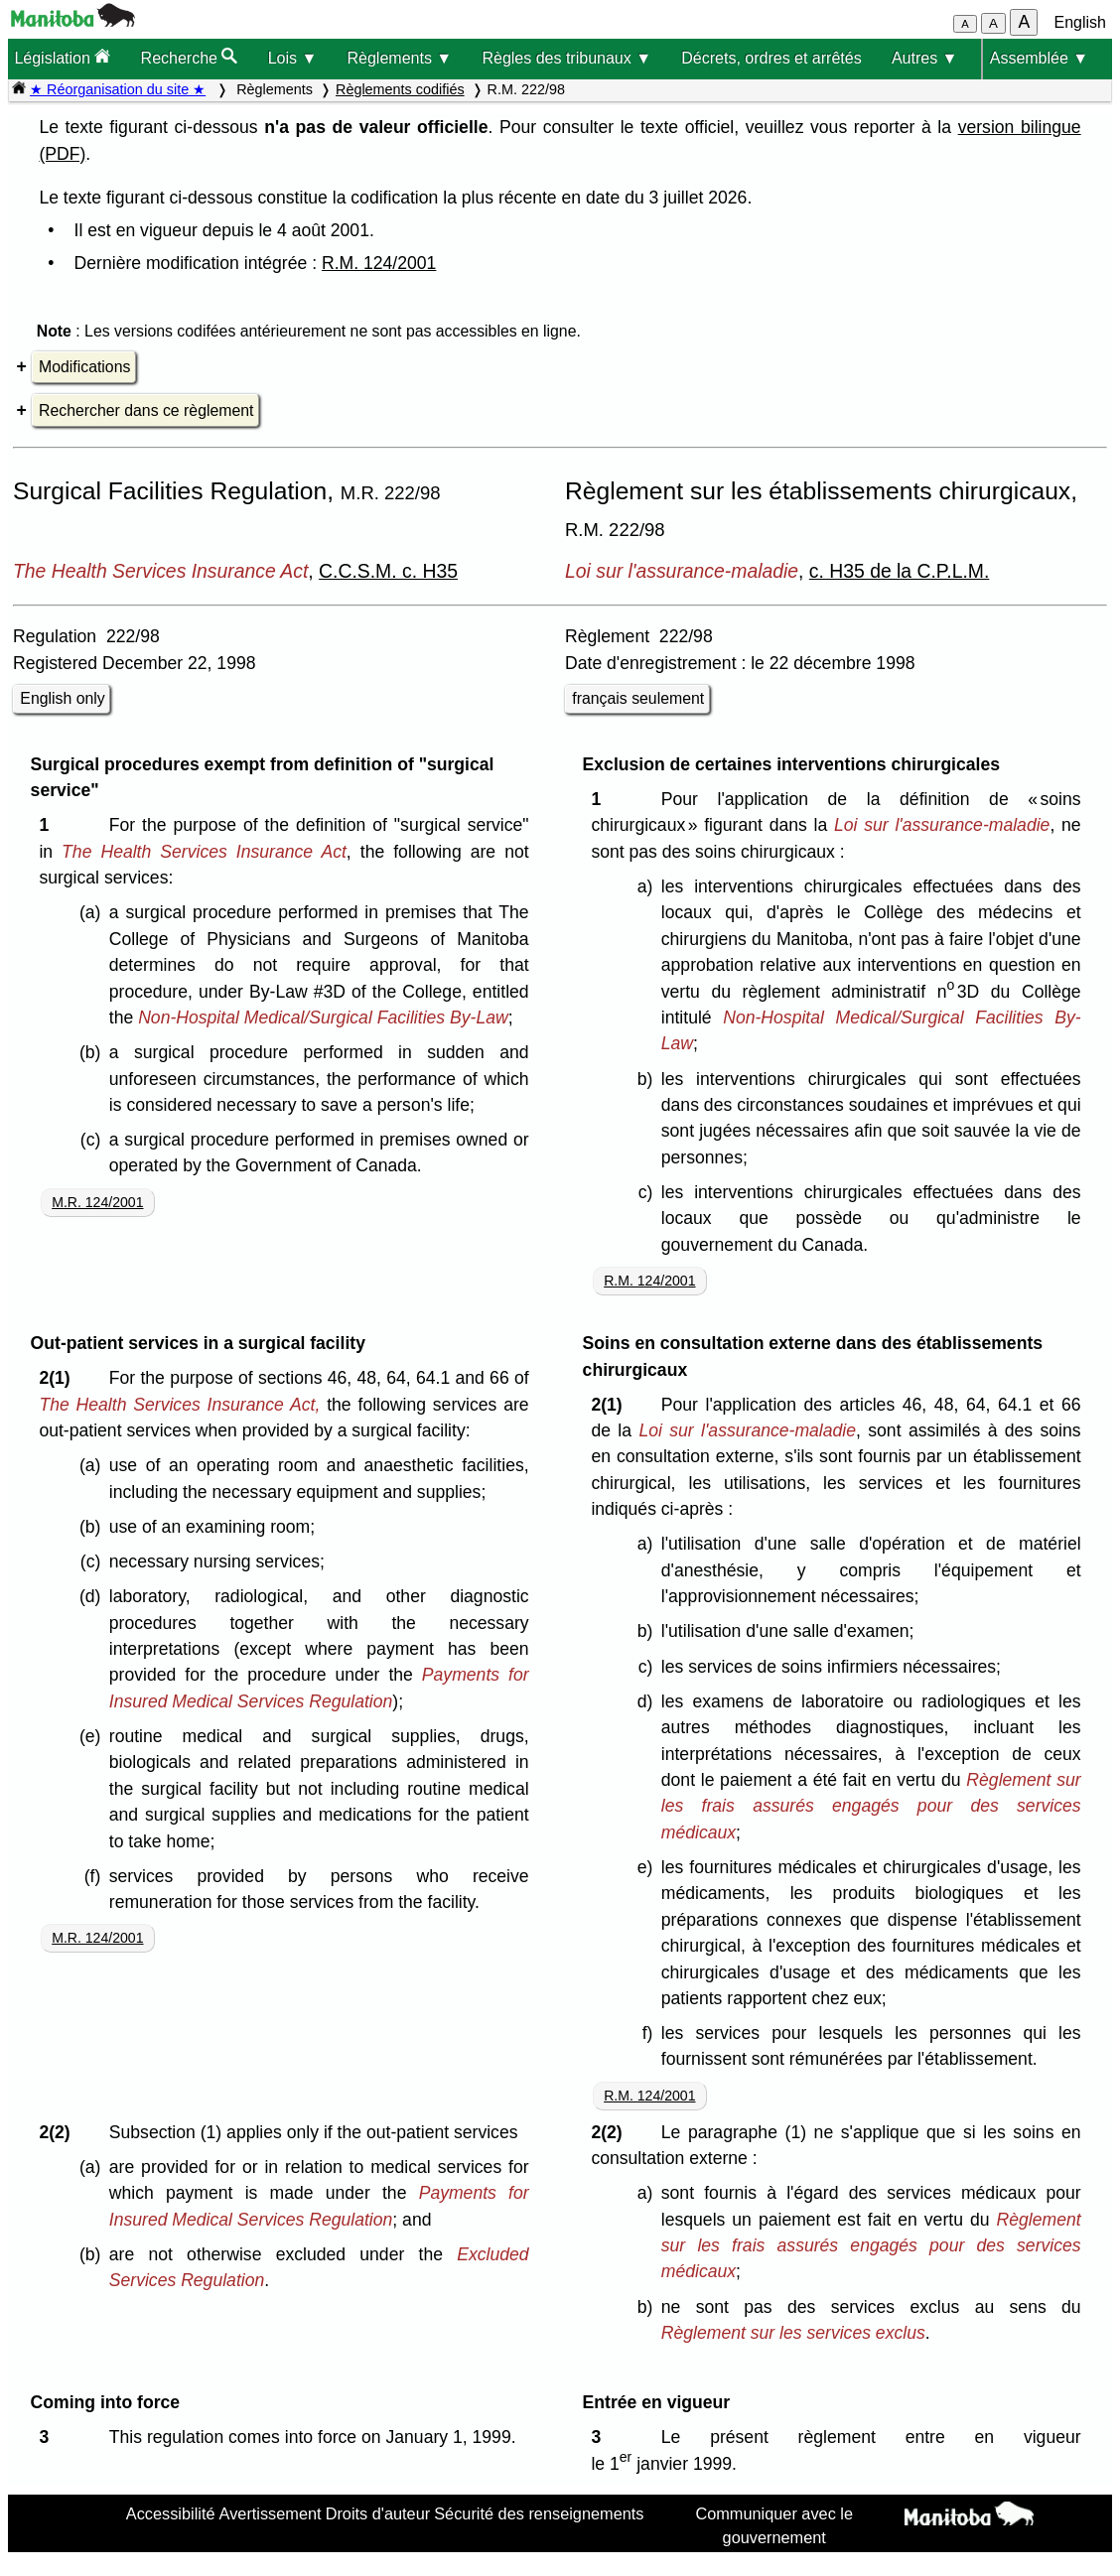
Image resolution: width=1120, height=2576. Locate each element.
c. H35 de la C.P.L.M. (899, 571)
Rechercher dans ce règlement (146, 410)
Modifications (84, 366)
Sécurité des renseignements (538, 2513)
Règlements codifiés (400, 89)
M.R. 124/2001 (97, 1202)
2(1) (59, 1378)
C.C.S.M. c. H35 (388, 571)
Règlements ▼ (400, 58)
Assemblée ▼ (1039, 58)
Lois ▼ (293, 58)
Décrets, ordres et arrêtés (771, 58)
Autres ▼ (925, 58)
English (1080, 22)
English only (62, 698)
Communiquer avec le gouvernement (774, 2525)
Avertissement (270, 2513)
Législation (62, 57)
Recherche (189, 57)
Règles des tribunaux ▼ (566, 58)
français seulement (638, 698)
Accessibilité (170, 2513)
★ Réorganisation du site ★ (118, 89)
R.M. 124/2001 (379, 263)
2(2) (59, 2132)
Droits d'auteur (378, 2513)
